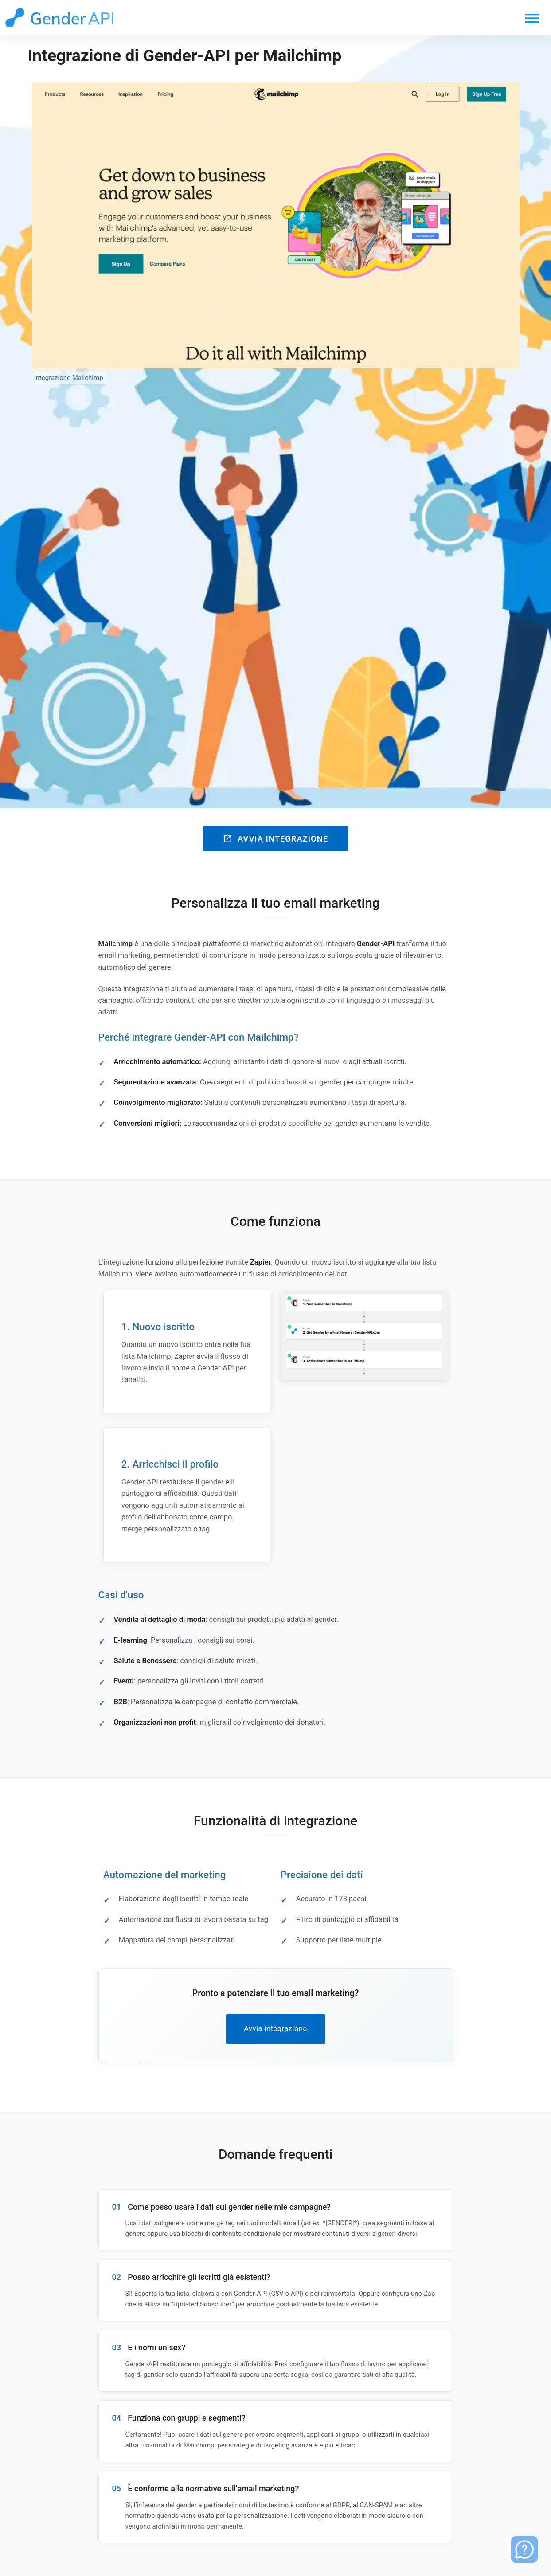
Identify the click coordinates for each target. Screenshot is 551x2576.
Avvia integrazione (275, 839)
